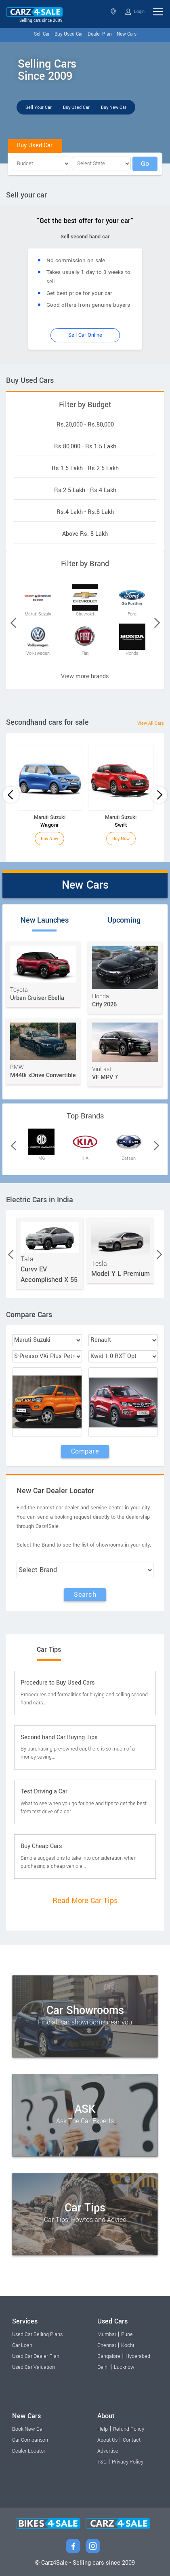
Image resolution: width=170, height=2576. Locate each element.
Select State (113, 11)
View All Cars (150, 723)
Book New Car (28, 2429)
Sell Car (42, 34)
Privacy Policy (127, 2462)
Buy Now (49, 839)
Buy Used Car (69, 34)
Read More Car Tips (85, 1900)
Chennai (106, 2345)
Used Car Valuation (33, 2367)
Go (145, 163)
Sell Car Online (85, 335)
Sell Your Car (38, 107)
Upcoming (124, 920)
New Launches (45, 920)
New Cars (126, 34)
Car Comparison (30, 2440)
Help (102, 2429)
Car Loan (22, 2345)
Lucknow (124, 2367)
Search (85, 1594)
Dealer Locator (28, 2451)
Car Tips (49, 1649)
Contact (132, 2440)
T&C (102, 2462)
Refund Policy (128, 2429)
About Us (107, 2440)
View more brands (85, 676)
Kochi (127, 2345)
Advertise (107, 2451)
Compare (85, 1451)
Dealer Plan (100, 34)
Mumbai (106, 2334)
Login (135, 11)
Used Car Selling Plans (37, 2334)
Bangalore (108, 2356)
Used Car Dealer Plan (35, 2356)
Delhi (103, 2367)
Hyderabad (138, 2356)
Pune (127, 2334)
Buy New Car (113, 107)
